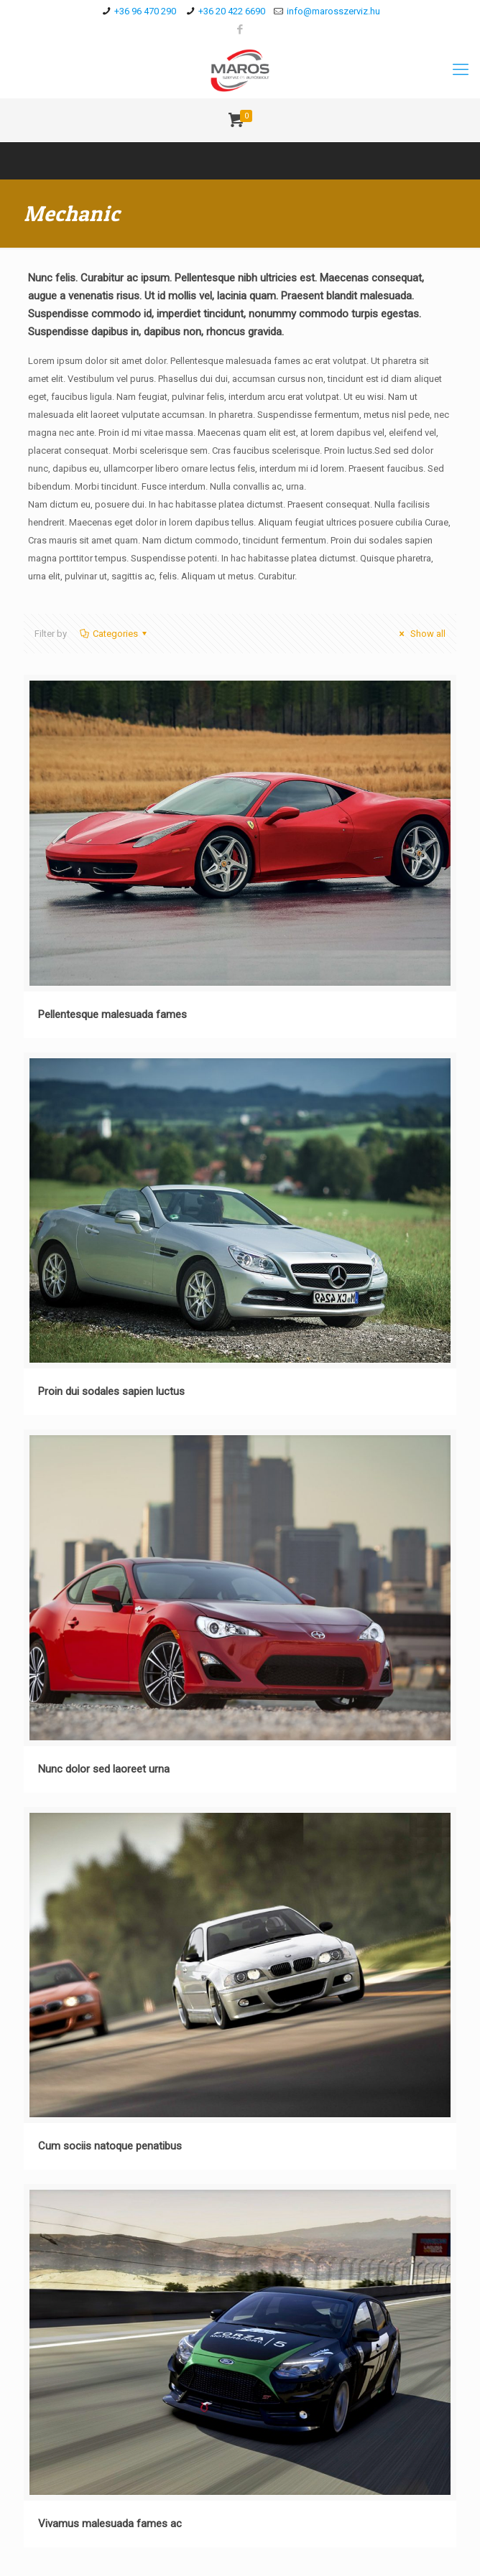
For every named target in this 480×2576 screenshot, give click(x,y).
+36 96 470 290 (145, 11)
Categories (114, 633)
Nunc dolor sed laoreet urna (104, 1769)
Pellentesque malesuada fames (112, 1014)
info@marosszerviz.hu (333, 11)
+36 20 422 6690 (231, 11)
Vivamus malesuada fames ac (110, 2523)
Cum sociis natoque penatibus (110, 2145)
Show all (420, 633)
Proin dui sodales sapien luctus (111, 1391)
